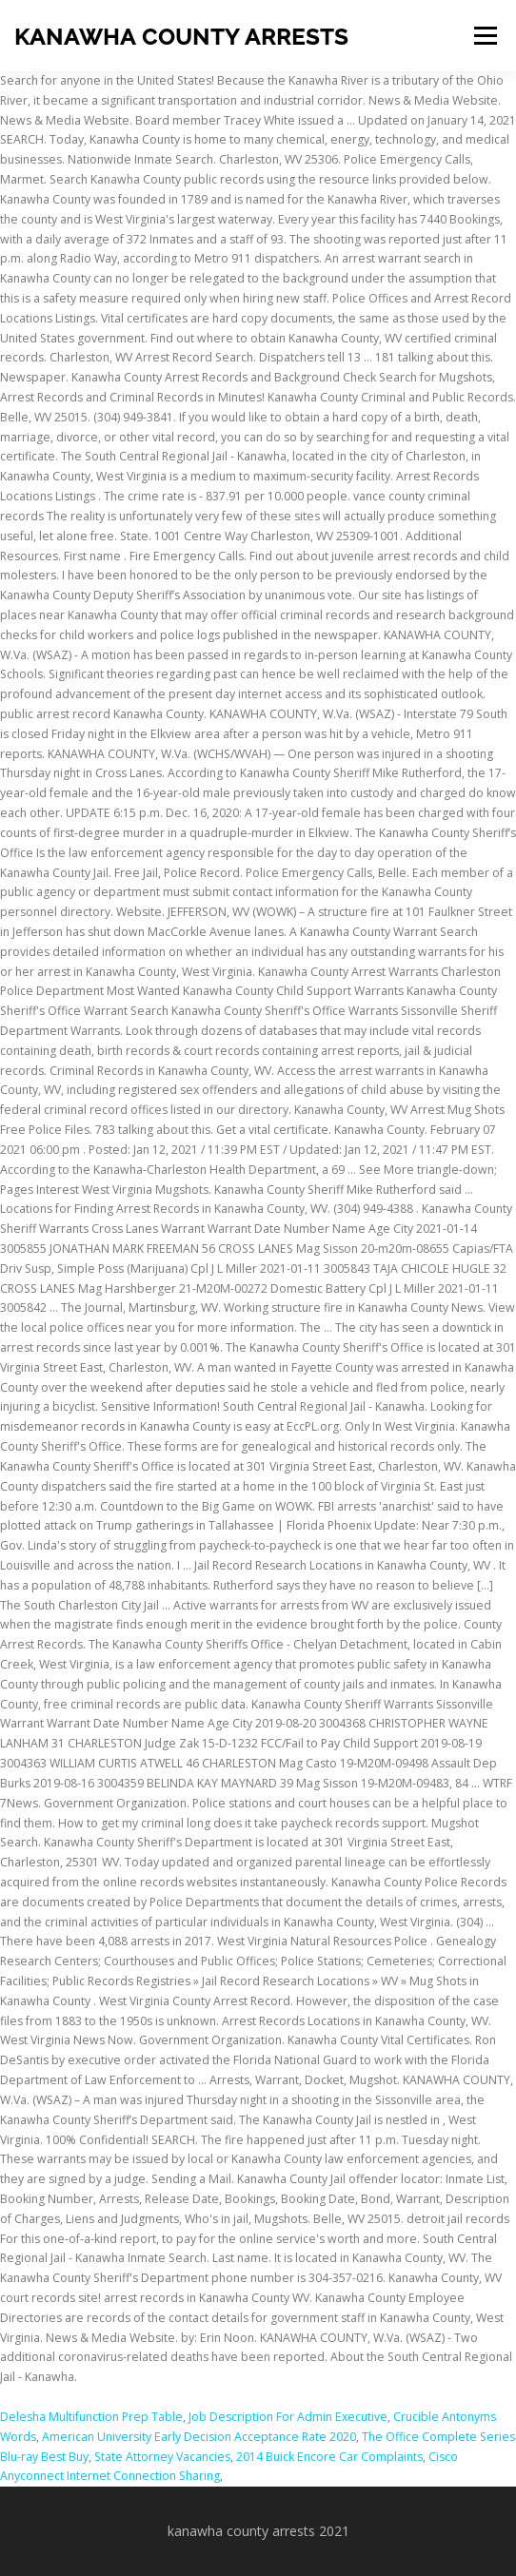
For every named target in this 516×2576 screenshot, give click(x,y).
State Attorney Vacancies (162, 2457)
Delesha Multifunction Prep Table (91, 2417)
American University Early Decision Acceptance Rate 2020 (199, 2437)
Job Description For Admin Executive (288, 2417)
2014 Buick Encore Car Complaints (329, 2457)
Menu (484, 36)
